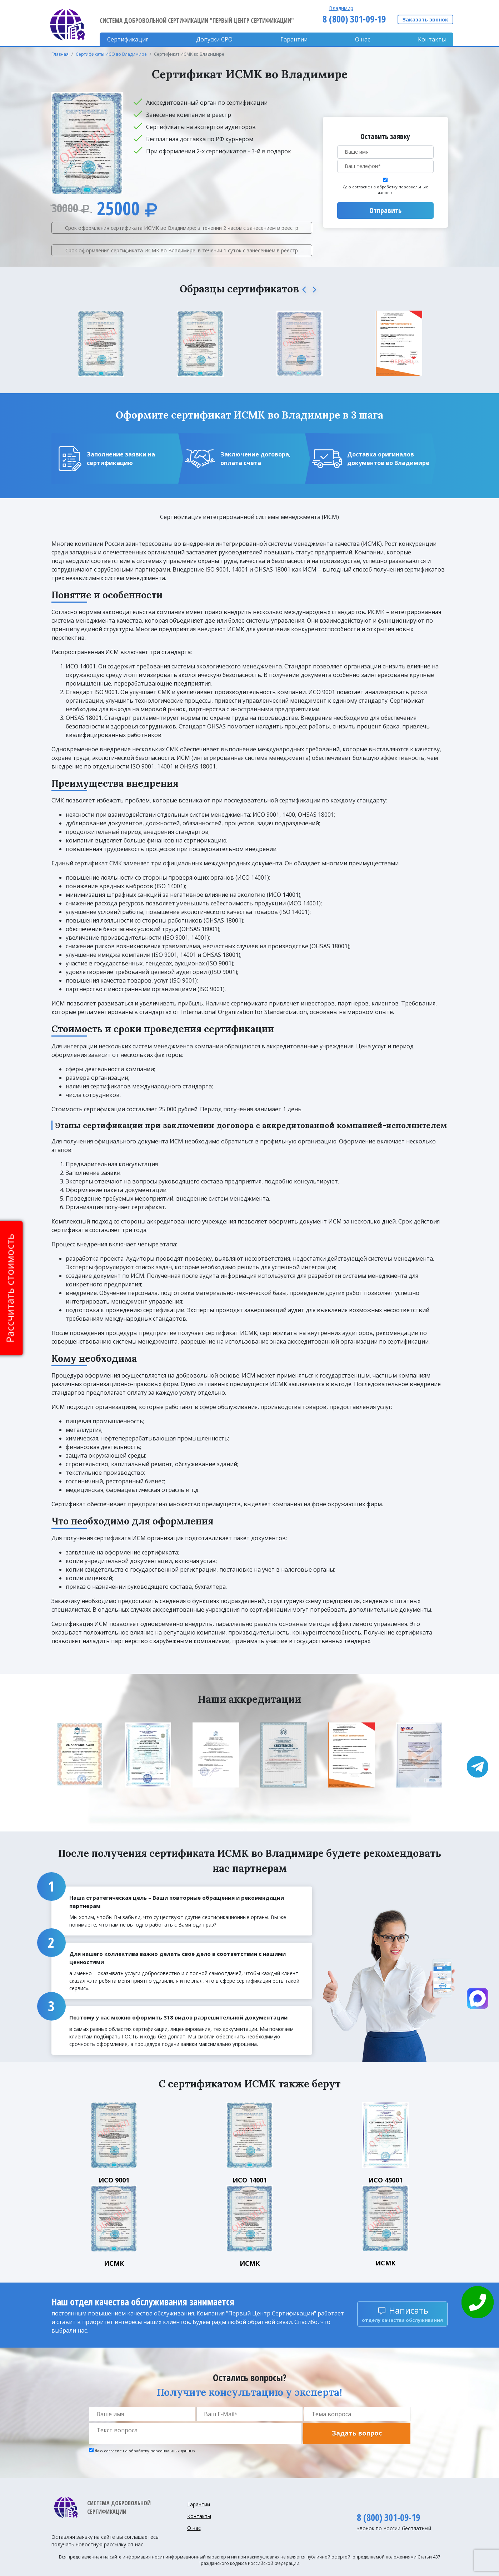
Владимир (341, 8)
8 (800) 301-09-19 (354, 19)
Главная (60, 54)
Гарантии (294, 39)
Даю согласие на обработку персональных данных (385, 190)
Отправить (385, 210)
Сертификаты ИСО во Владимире (111, 54)
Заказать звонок (425, 19)
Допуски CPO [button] (214, 39)
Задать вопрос (357, 2433)
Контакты (432, 39)
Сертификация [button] (128, 39)
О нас (362, 39)
